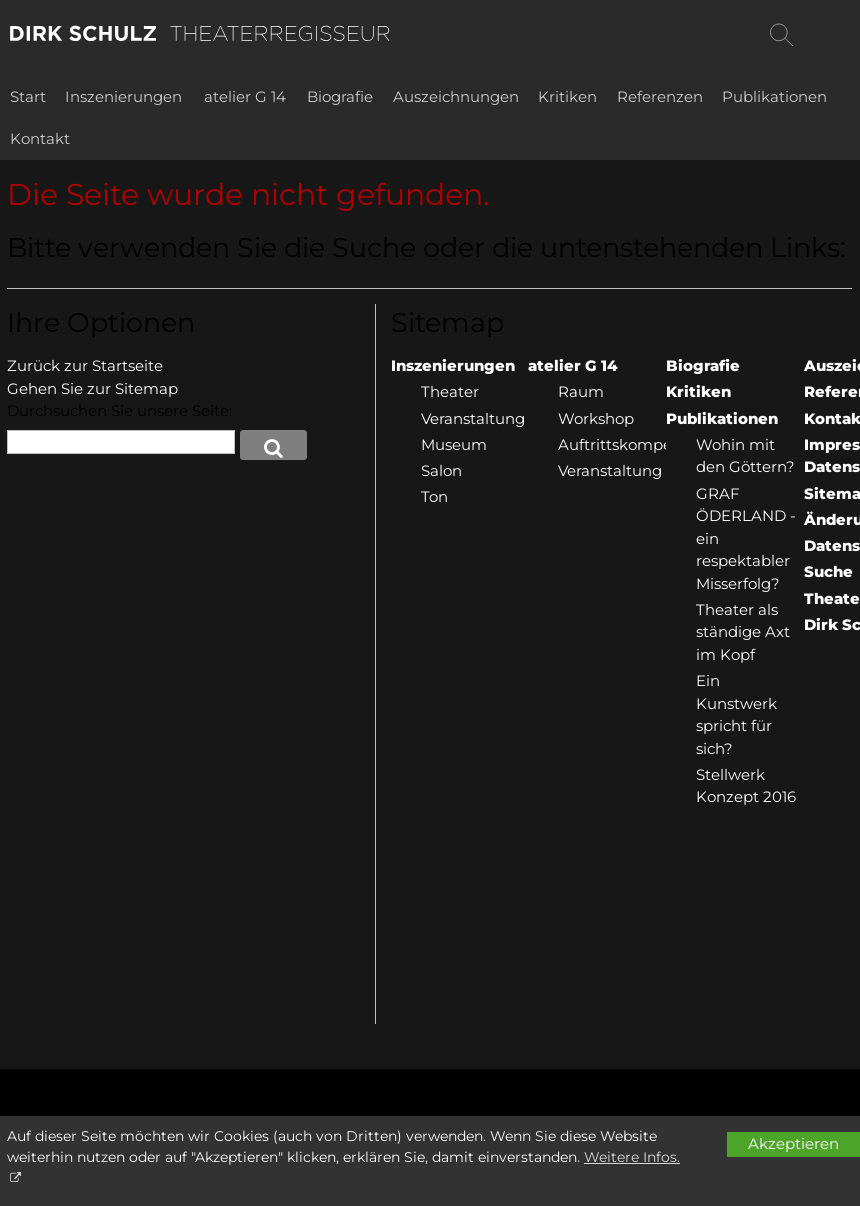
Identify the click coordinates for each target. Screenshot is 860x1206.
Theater (450, 391)
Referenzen (660, 96)
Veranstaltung (473, 418)
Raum (581, 391)
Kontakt (40, 138)
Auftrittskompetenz (612, 444)
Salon (441, 470)
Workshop (596, 418)
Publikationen (774, 96)
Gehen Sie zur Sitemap (92, 388)
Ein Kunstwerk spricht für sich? (736, 714)
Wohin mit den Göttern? (745, 456)
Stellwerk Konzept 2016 (746, 786)
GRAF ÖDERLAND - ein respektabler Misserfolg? (746, 538)
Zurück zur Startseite (85, 365)
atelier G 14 (245, 96)
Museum (454, 444)
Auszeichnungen (456, 96)
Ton (434, 496)
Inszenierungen (123, 96)
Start (28, 96)
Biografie (340, 96)
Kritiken (567, 96)
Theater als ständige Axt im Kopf (743, 632)
